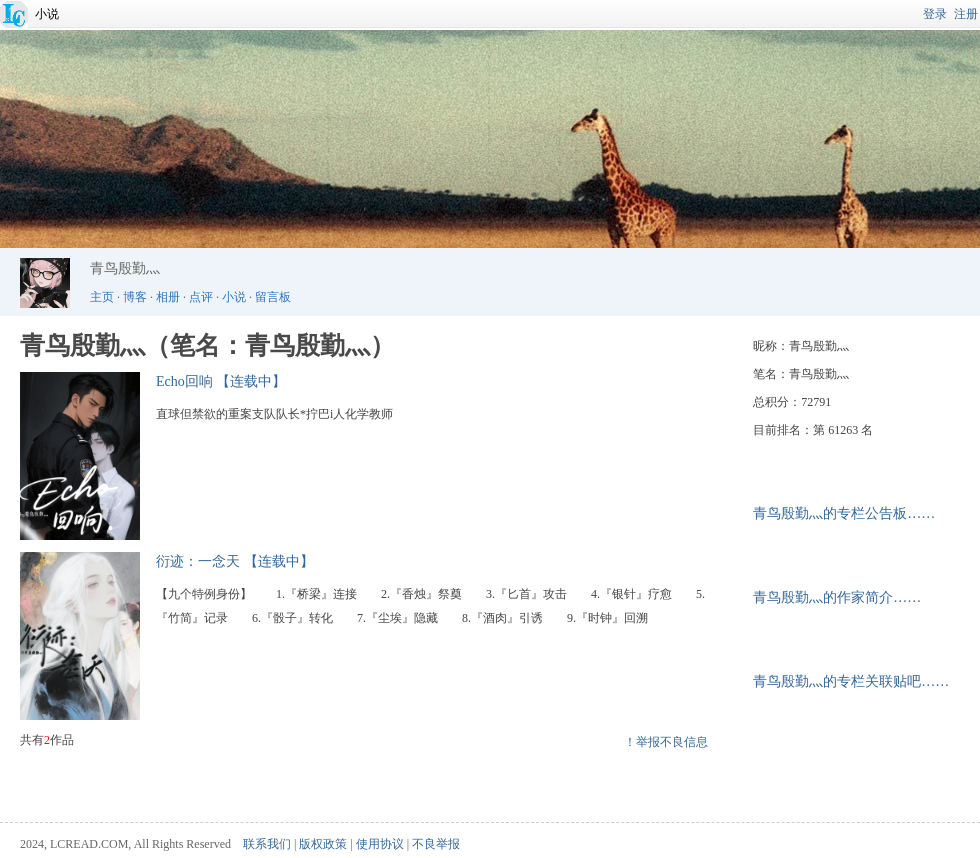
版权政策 (323, 844)
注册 (966, 14)
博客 (135, 297)
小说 (47, 14)
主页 (102, 297)
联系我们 (267, 844)
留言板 (273, 297)
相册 (168, 297)
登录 (935, 14)
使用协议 (380, 844)
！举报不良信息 (666, 742)
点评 (201, 297)
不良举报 (436, 844)
